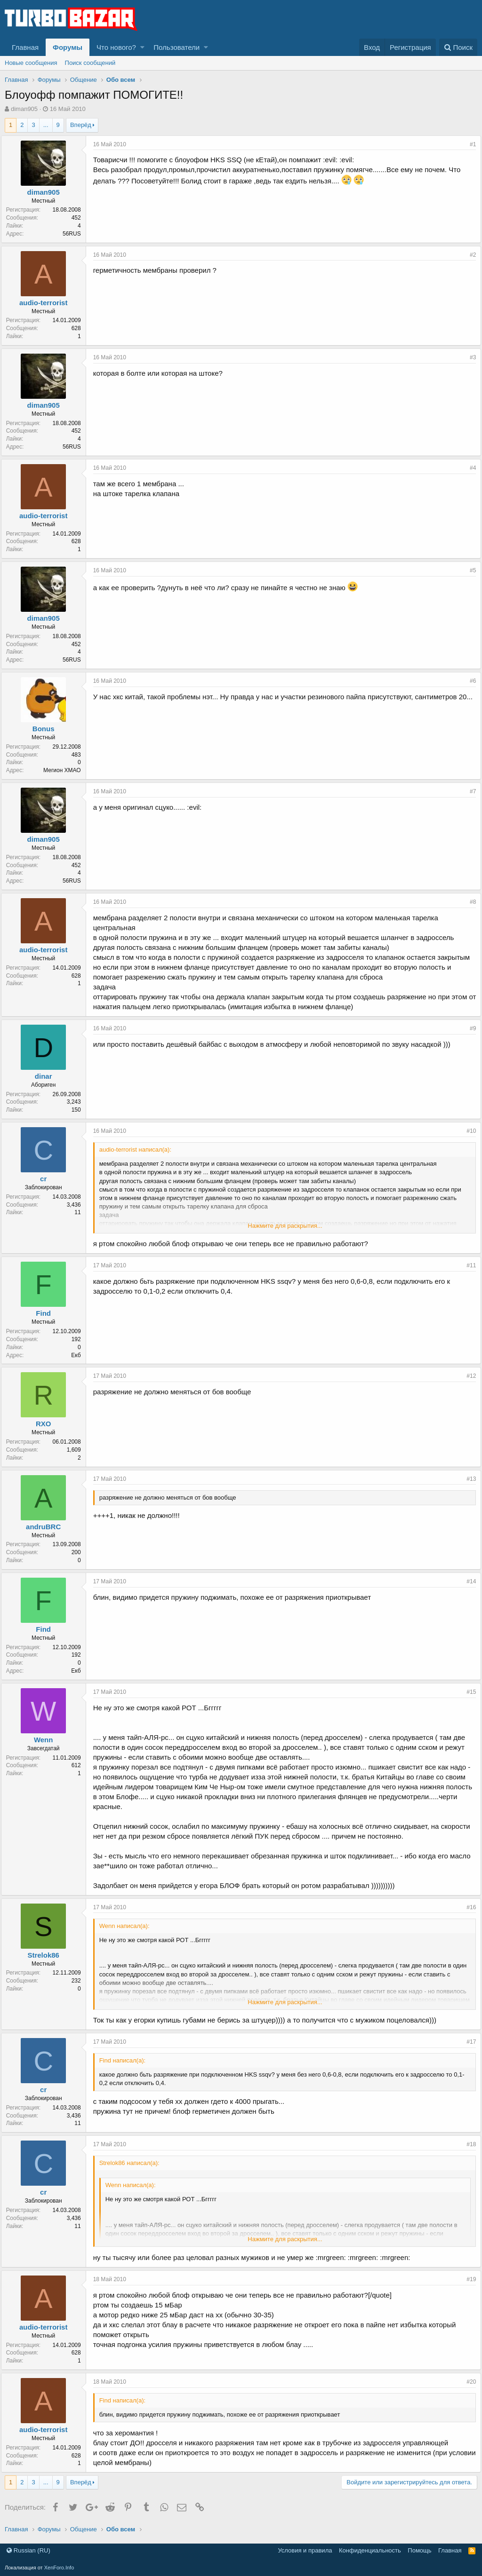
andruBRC (47, 1527)
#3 (469, 357)
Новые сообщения (31, 62)
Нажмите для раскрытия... (285, 1225)
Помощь (419, 2550)
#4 (469, 468)
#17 (467, 2042)
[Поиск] (458, 47)
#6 (469, 681)
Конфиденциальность (370, 2550)
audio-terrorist (47, 303)
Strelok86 (48, 1955)
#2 (469, 255)
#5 (469, 570)
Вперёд (80, 124)
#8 (469, 902)
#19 (467, 2279)
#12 (467, 1376)
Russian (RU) (28, 2550)
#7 (469, 791)
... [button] (45, 124)
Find (47, 1313)
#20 (467, 2381)
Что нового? (116, 47)
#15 (467, 1692)
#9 (469, 1028)
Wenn (47, 1740)
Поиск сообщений (90, 62)
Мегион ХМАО (66, 770)
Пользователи (176, 47)
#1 (469, 144)
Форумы (67, 47)
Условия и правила (305, 2550)
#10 (467, 1131)
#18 (467, 2144)
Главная (25, 47)
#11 (467, 1265)
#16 (467, 1907)
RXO (47, 1424)
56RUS (75, 233)
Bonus (47, 729)
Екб (80, 1355)
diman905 (24, 108)
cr (47, 1179)
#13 (467, 1479)
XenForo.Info (59, 2567)
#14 (467, 1581)
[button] (142, 47)
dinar (47, 1076)
